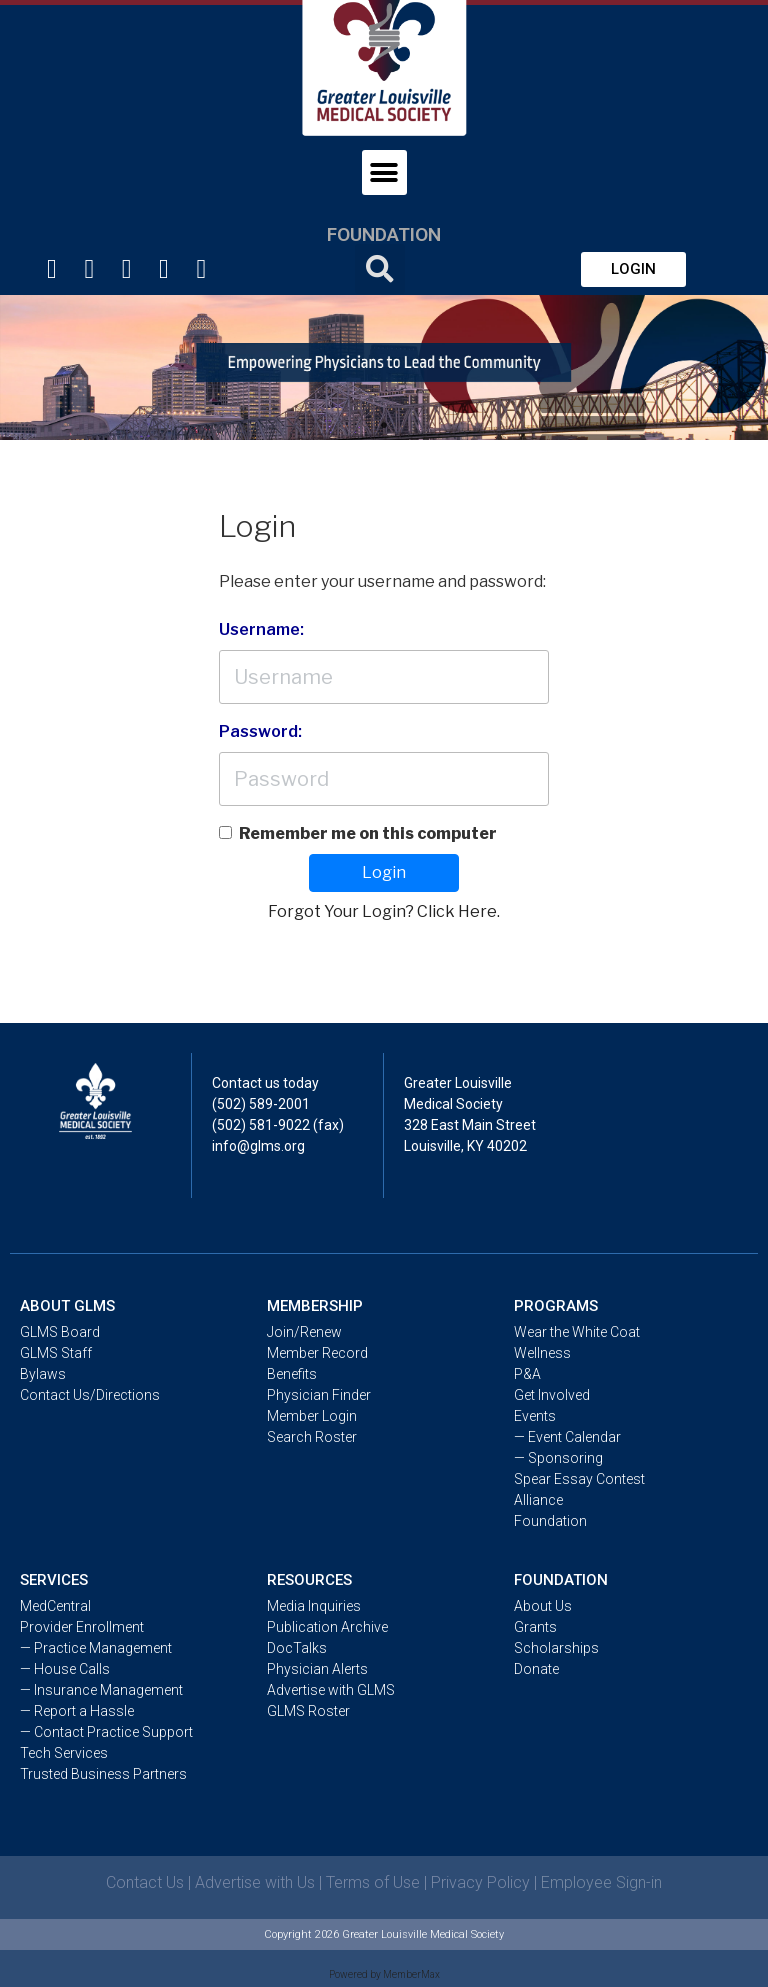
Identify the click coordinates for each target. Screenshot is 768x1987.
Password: (260, 731)
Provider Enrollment (82, 1627)
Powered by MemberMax (384, 1974)
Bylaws (43, 1374)
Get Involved (552, 1395)
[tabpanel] (384, 367)
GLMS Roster (308, 1711)
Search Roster (312, 1437)
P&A (527, 1374)
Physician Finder (319, 1395)
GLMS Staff (56, 1353)
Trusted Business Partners (103, 1774)
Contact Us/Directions (90, 1395)
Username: (261, 629)
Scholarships (556, 1648)
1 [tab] (384, 425)
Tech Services (64, 1753)
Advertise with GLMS (331, 1690)
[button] (633, 269)
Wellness (542, 1353)
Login (384, 872)
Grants (535, 1627)
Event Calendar (574, 1437)
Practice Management (103, 1648)
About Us (543, 1606)
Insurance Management (108, 1690)
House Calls (72, 1669)
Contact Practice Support (113, 1732)
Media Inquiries (314, 1606)
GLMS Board (60, 1332)
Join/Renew (304, 1332)
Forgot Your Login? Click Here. (384, 911)
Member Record (317, 1353)
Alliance (538, 1500)
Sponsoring (565, 1458)
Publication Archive (327, 1627)
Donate (536, 1669)
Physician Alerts (317, 1669)
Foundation (384, 234)
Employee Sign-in (601, 1882)
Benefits (292, 1374)
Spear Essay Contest (579, 1479)
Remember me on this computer (368, 833)
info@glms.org (258, 1146)
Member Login (312, 1416)
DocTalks (297, 1648)
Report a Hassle (85, 1711)
